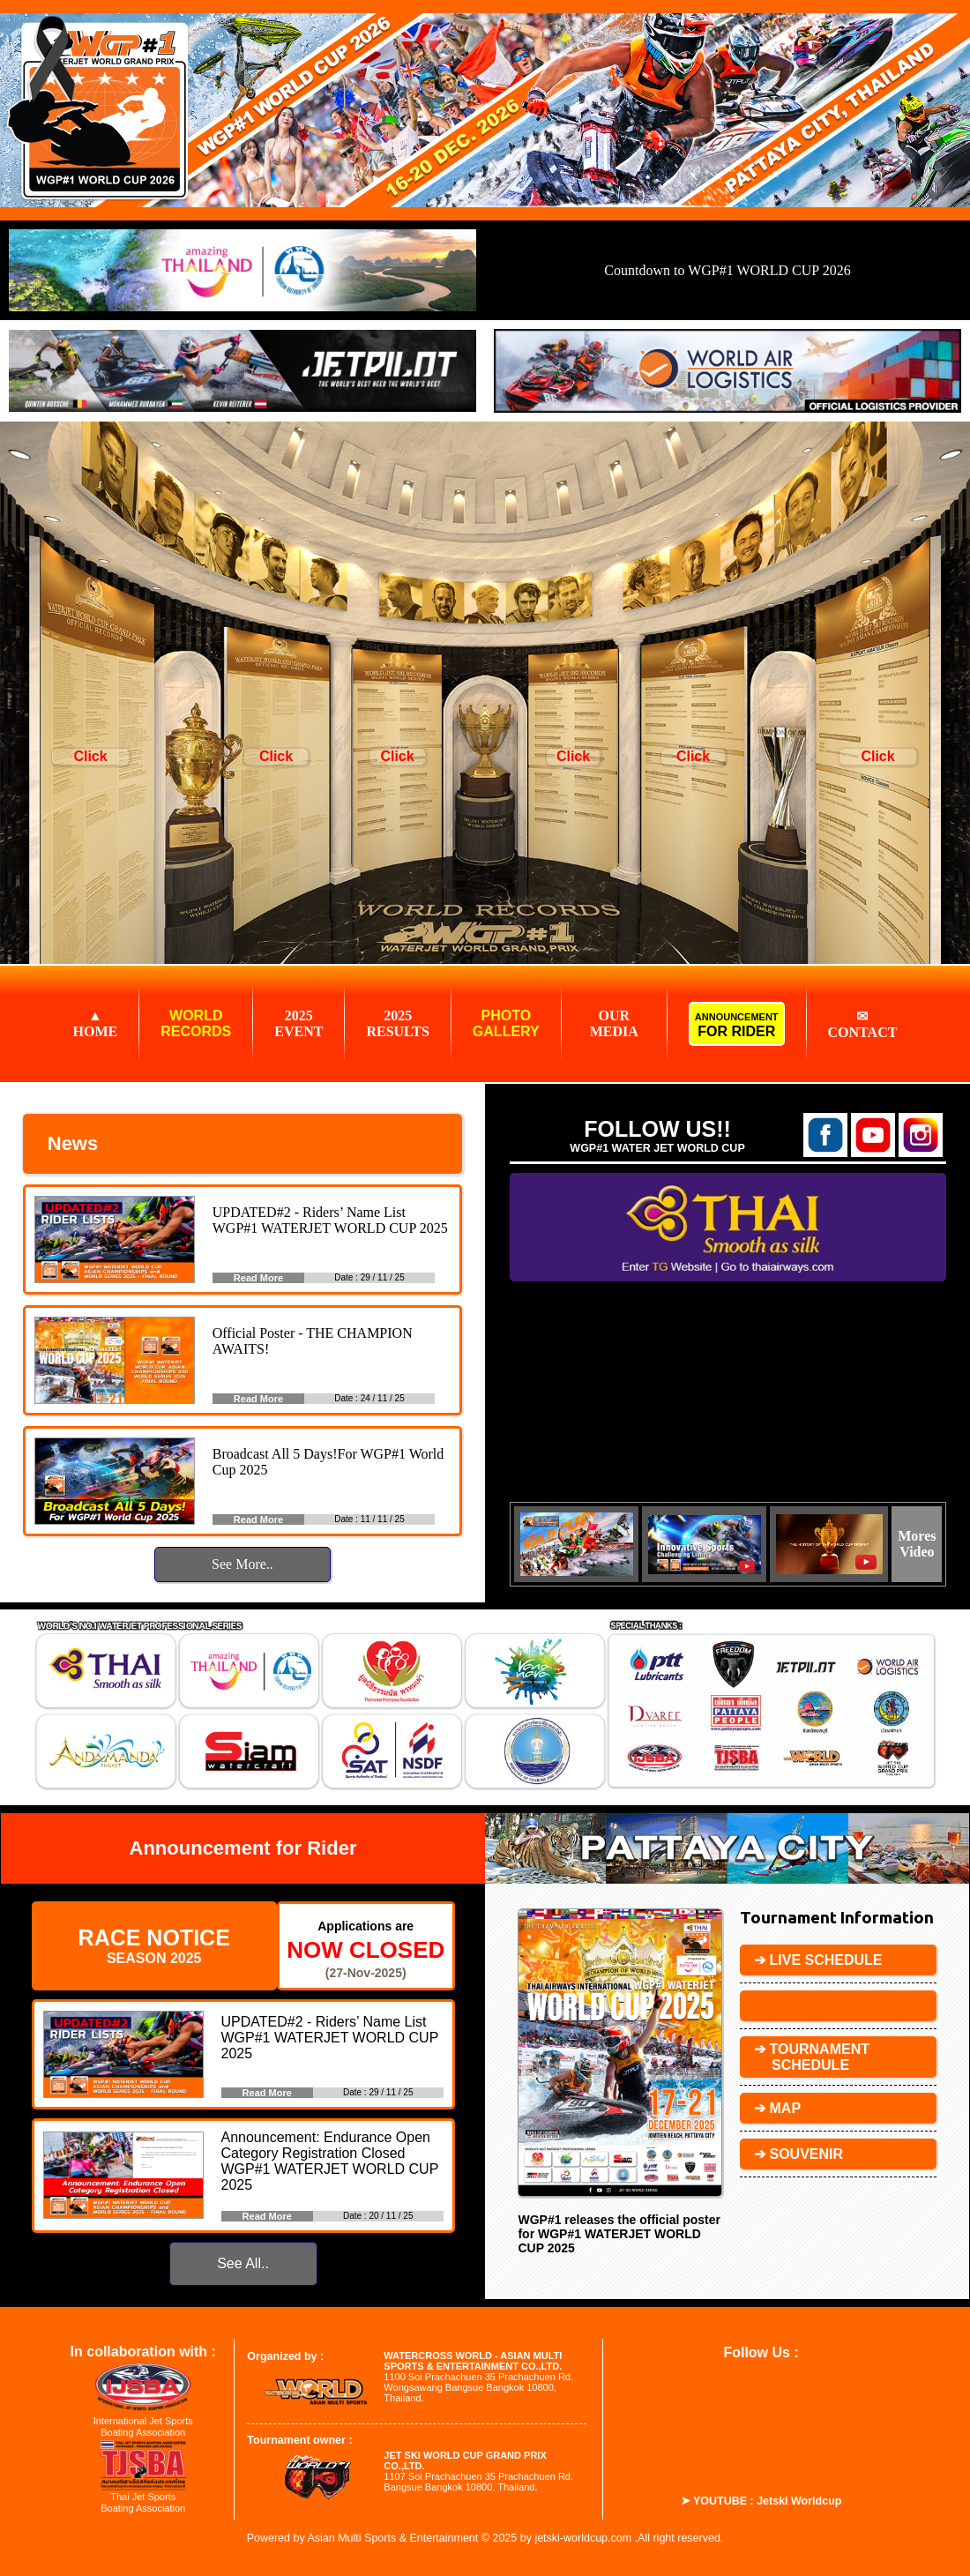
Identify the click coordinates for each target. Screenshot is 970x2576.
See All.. (243, 2263)
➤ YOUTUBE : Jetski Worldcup (761, 2501)
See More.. (242, 1564)
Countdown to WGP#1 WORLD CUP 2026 (727, 270)
